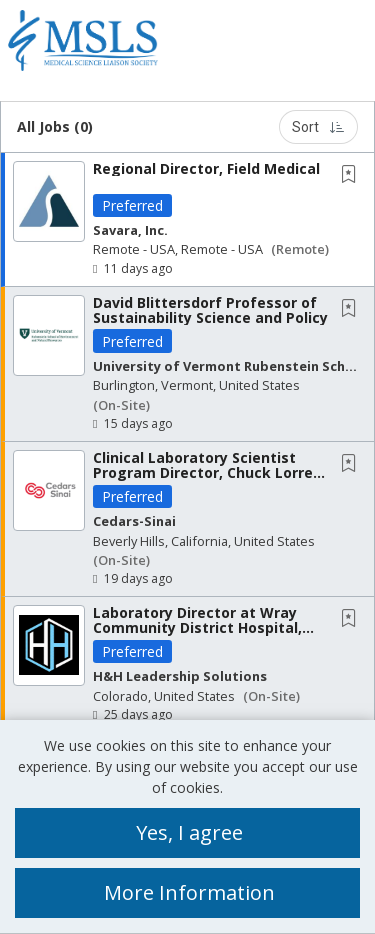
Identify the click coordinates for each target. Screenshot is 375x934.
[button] (358, 45)
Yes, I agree (189, 832)
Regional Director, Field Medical (206, 168)
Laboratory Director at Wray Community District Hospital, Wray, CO (197, 628)
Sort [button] (318, 127)
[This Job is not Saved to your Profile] (353, 175)
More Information (189, 892)
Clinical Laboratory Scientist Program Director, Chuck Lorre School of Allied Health (203, 473)
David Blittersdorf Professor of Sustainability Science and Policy (210, 310)
